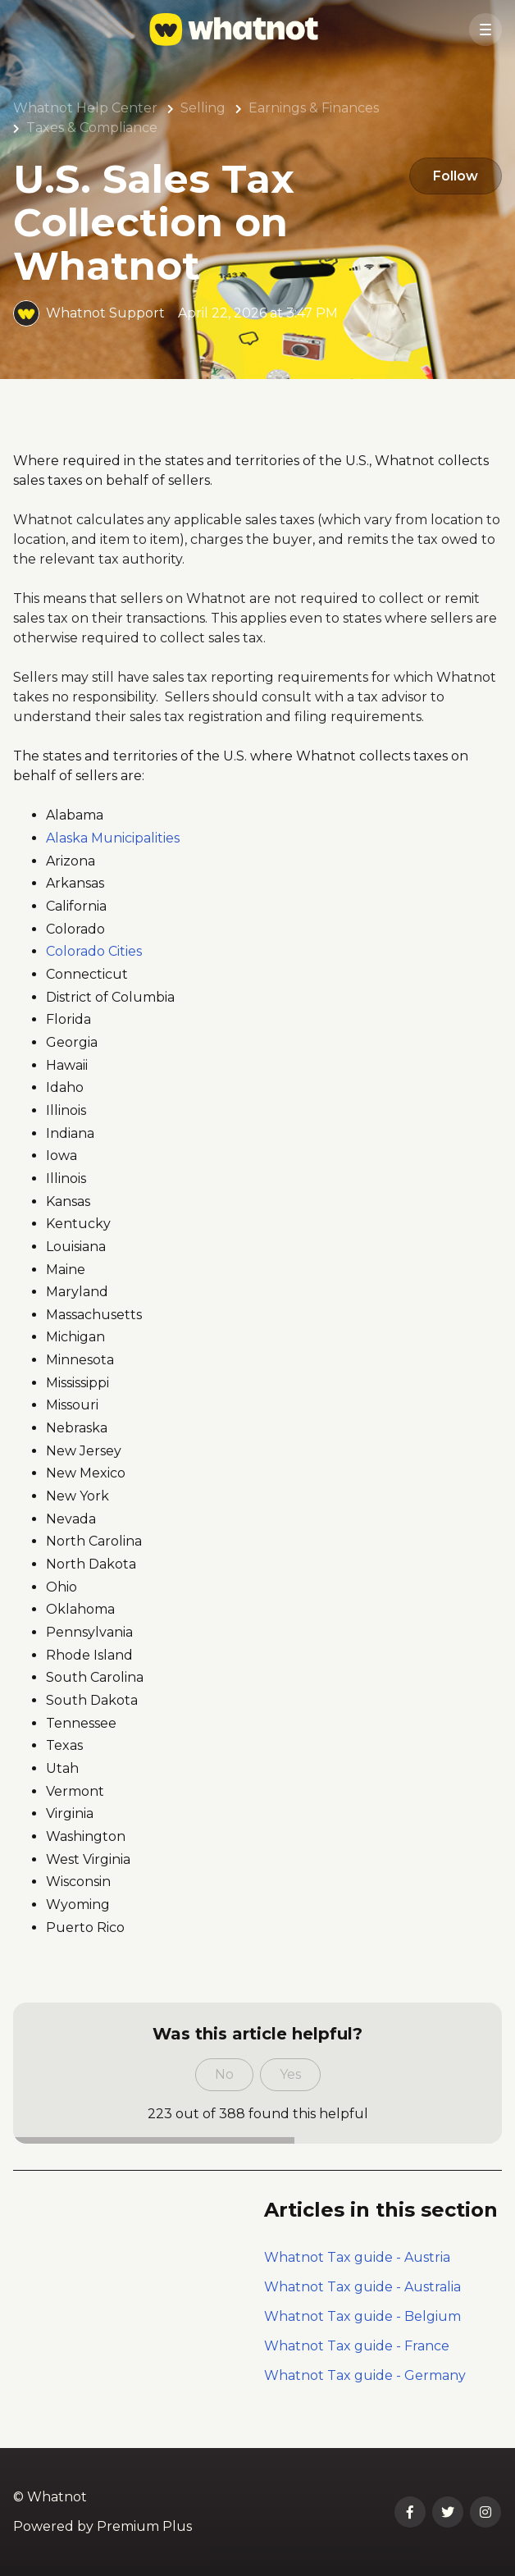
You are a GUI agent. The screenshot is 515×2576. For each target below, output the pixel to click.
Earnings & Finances (313, 108)
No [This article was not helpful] (224, 2074)
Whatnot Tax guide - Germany (365, 2375)
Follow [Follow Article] (452, 177)
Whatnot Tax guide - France (356, 2346)
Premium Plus (144, 2526)
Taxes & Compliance (91, 127)
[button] (485, 29)
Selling (203, 108)
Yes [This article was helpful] (290, 2074)
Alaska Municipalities (114, 838)
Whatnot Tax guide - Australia (362, 2287)
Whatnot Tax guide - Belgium (362, 2316)
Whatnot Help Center (85, 108)
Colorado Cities (94, 951)
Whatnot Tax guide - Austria (357, 2257)
